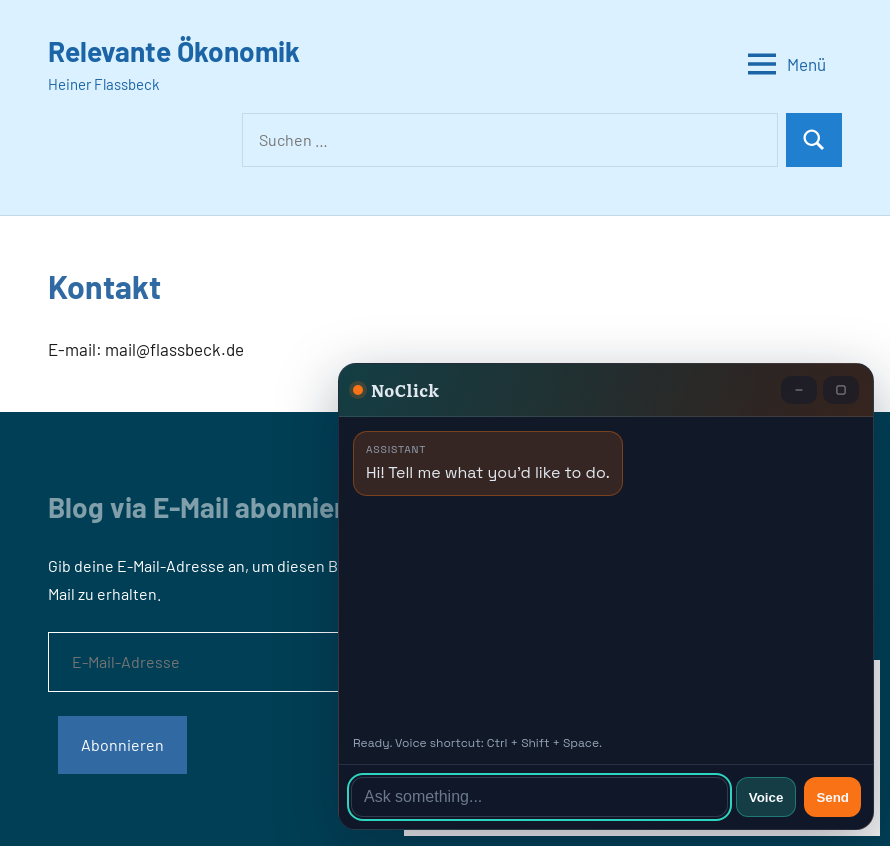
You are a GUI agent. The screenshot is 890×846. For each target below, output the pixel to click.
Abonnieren (122, 744)
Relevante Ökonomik (174, 51)
